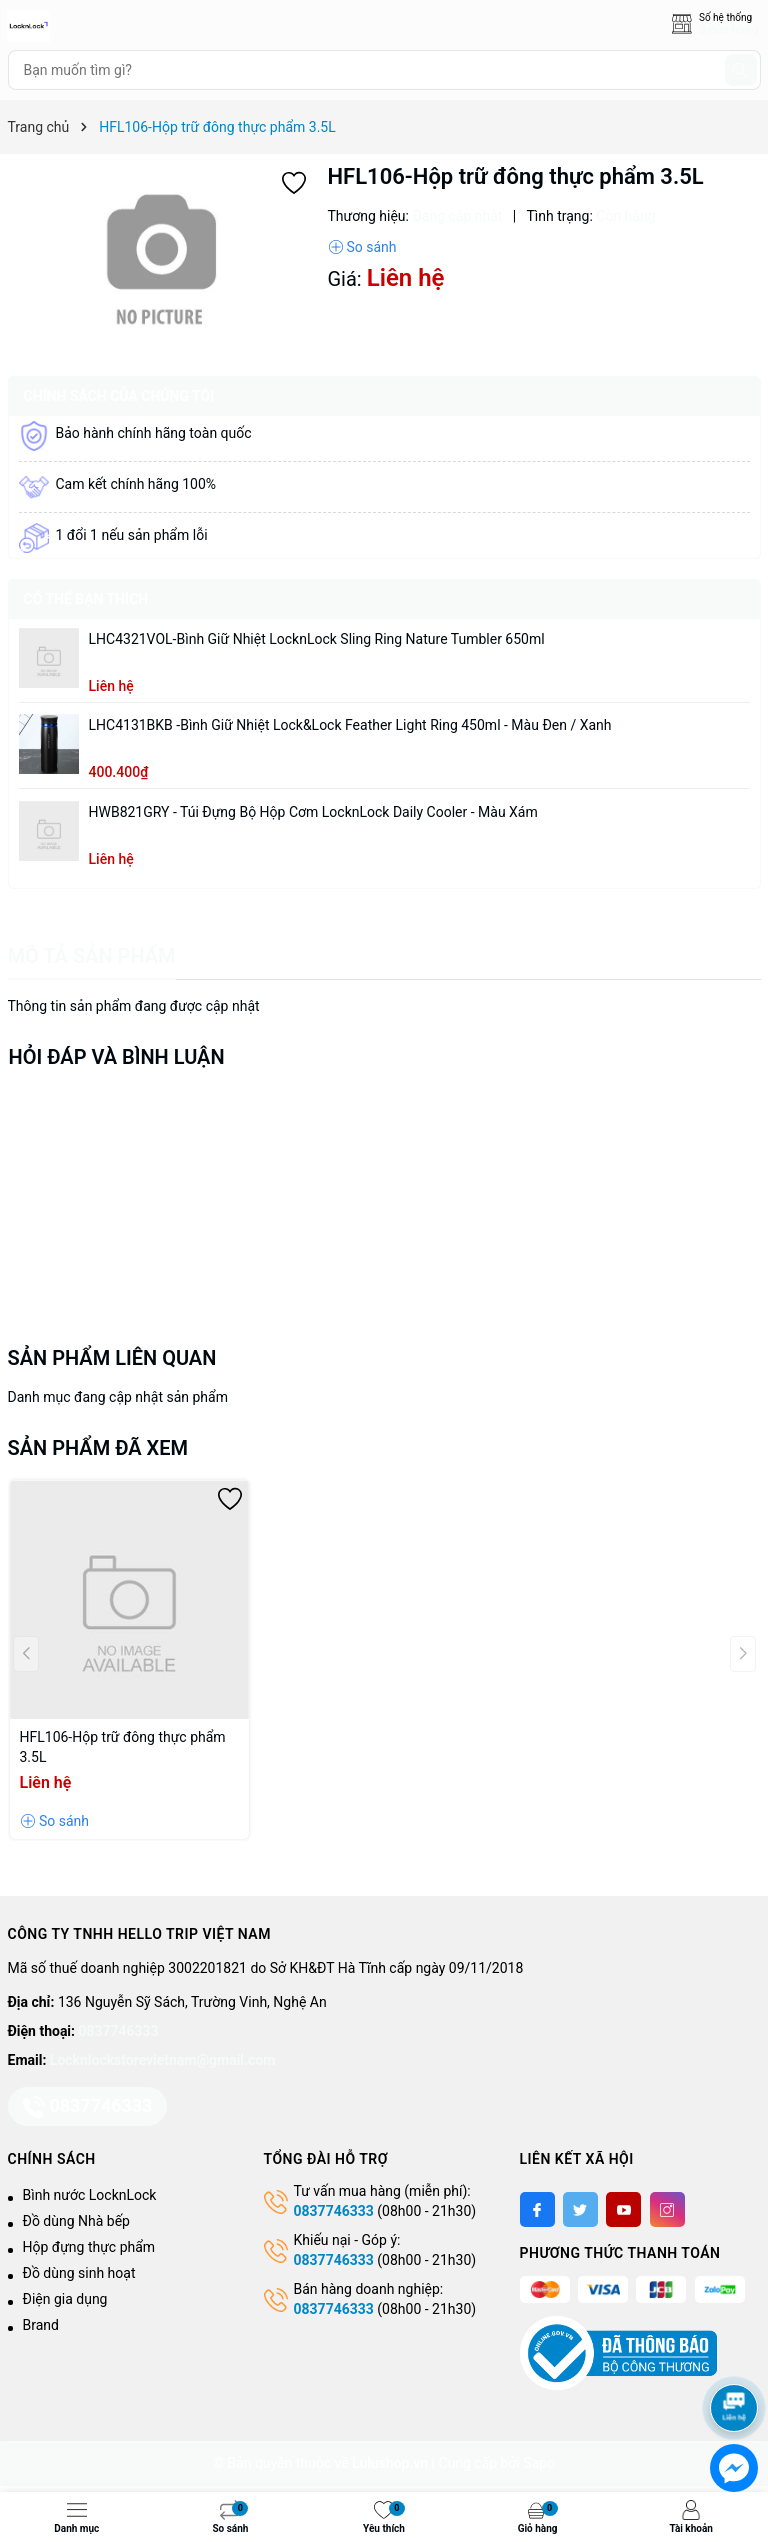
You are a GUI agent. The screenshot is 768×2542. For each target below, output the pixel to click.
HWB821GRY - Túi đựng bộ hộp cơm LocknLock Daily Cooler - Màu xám (313, 812)
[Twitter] (580, 2209)
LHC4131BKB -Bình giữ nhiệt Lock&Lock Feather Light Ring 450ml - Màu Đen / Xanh (350, 725)
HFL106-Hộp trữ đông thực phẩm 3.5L (123, 1747)
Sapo (539, 2463)
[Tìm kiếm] (741, 70)
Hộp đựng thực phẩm (89, 2247)
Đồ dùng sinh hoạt (79, 2273)
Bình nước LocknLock (90, 2195)
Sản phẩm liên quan (112, 1358)
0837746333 (119, 2031)
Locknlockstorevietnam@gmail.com (162, 2060)
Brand (41, 2325)
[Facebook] (537, 2209)
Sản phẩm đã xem (98, 1448)
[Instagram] (667, 2209)
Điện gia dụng (65, 2299)
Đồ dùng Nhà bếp (76, 2221)
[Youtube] (623, 2209)
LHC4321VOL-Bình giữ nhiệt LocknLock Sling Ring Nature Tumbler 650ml (317, 639)
